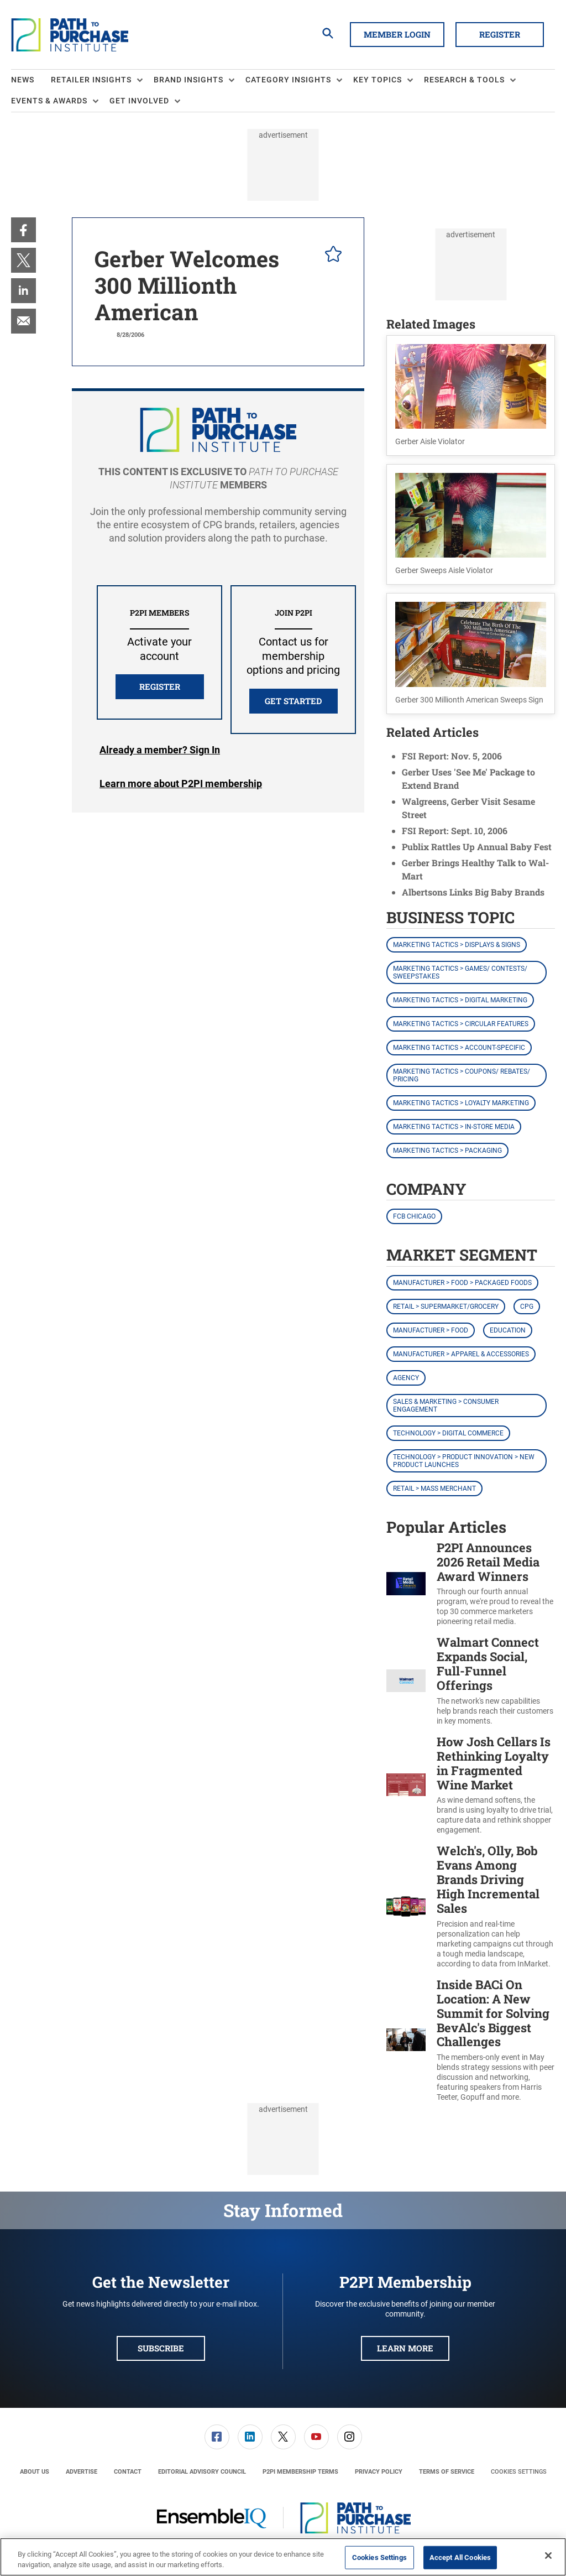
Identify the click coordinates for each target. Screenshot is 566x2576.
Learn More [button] (405, 2348)
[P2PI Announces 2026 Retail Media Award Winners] (406, 1584)
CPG (526, 1306)
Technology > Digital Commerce (448, 1433)
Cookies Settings (519, 2472)
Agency (406, 1378)
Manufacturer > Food (430, 1330)
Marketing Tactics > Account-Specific (459, 1048)
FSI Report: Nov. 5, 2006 (452, 756)
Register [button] (499, 34)
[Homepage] (69, 34)
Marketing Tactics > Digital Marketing (460, 1000)
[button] (470, 395)
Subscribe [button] (161, 2348)
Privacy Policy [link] (378, 2471)
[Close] (548, 2555)
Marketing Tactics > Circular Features (460, 1024)
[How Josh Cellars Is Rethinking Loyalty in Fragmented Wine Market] (406, 1785)
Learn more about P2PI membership (180, 783)
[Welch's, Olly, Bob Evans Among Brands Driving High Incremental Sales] (406, 1906)
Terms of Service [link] (446, 2471)
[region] (283, 2557)
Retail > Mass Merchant (434, 1488)
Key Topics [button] (377, 79)
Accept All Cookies (460, 2557)
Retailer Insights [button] (91, 79)
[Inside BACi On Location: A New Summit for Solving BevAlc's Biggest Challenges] (406, 2040)
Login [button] (159, 750)
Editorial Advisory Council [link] (202, 2471)
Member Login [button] (397, 34)
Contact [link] (128, 2471)
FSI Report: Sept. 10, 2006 (454, 830)
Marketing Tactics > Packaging (447, 1150)
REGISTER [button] (159, 686)
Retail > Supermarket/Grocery (446, 1306)
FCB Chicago (414, 1216)
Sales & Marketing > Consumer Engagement (446, 1405)
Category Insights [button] (288, 79)
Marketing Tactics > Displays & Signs (456, 945)
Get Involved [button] (139, 100)
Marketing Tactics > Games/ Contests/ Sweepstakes (460, 972)
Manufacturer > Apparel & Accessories (461, 1354)
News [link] (22, 79)
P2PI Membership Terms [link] (300, 2471)
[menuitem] (31, 80)
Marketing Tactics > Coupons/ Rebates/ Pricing (461, 1075)
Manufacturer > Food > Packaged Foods (462, 1283)
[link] (23, 229)
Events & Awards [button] (49, 100)
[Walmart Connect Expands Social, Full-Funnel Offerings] (406, 1680)
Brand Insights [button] (188, 79)
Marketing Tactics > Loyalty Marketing (461, 1103)
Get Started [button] (293, 700)
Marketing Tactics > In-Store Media (454, 1127)
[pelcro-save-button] (330, 256)
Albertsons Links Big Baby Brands (473, 892)
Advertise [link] (81, 2471)
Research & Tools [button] (464, 79)
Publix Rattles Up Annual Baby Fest (477, 846)
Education (508, 1330)
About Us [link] (34, 2471)
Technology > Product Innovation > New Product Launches (463, 1461)
